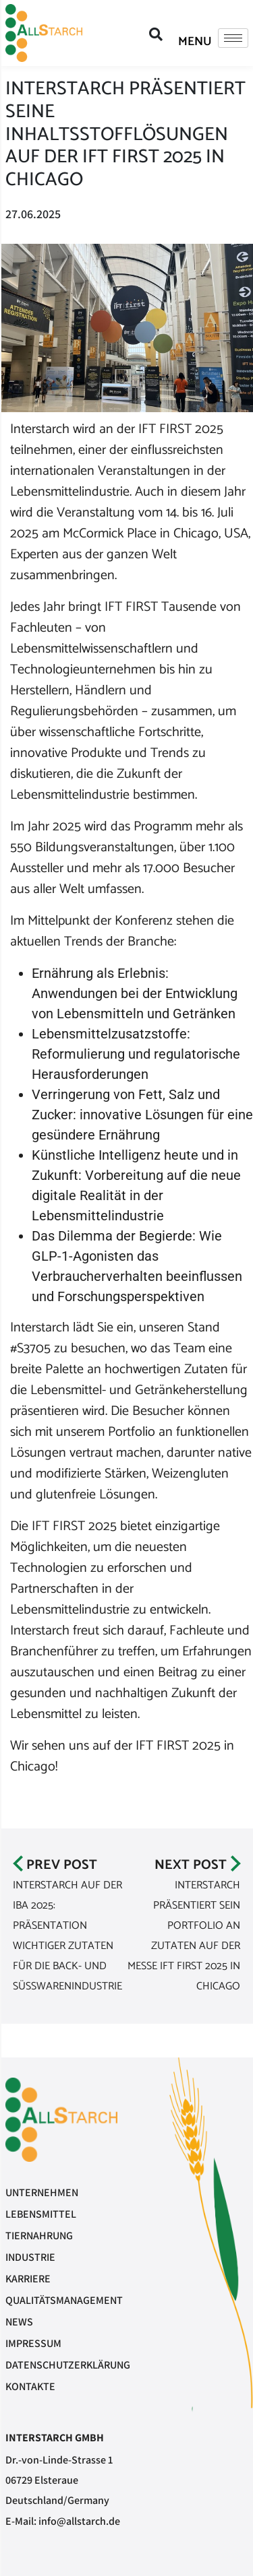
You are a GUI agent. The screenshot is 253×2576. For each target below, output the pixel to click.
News (19, 2322)
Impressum (33, 2343)
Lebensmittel (40, 2214)
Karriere (28, 2279)
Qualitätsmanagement (64, 2300)
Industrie (30, 2257)
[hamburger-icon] (233, 38)
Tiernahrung (39, 2235)
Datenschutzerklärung (67, 2365)
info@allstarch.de (79, 2521)
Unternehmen (41, 2192)
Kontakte (30, 2386)
